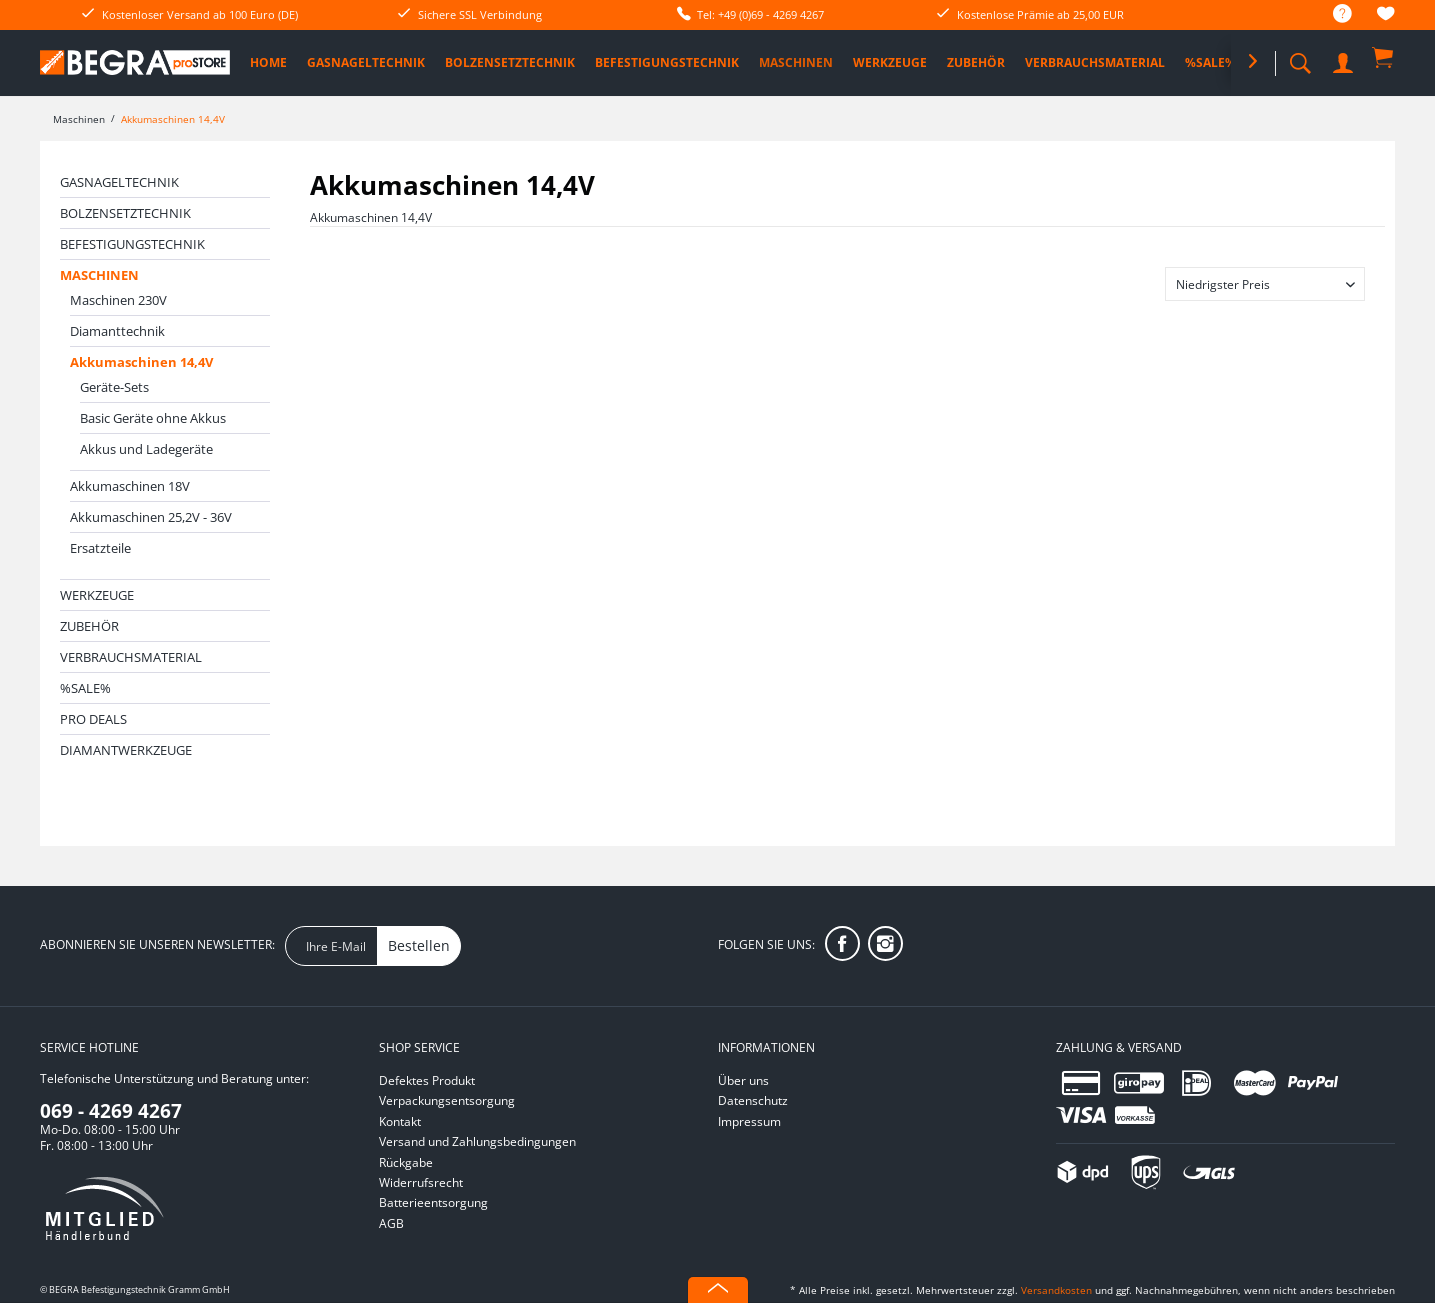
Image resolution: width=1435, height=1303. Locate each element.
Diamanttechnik (117, 331)
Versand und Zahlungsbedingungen (477, 1141)
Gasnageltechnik (119, 182)
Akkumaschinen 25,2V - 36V (151, 517)
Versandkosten (1056, 1290)
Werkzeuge (97, 595)
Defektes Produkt (427, 1080)
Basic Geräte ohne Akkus (153, 418)
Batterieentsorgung (433, 1202)
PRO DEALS (93, 719)
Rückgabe (406, 1162)
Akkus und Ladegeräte (146, 449)
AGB (391, 1223)
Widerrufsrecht (421, 1182)
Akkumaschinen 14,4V (141, 362)
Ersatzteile (100, 548)
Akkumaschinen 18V (130, 486)
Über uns (743, 1080)
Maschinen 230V (118, 300)
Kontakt (400, 1121)
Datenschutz (753, 1100)
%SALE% (85, 688)
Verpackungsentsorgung (447, 1100)
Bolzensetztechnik (125, 213)
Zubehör (89, 626)
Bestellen (419, 945)
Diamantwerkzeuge (126, 750)
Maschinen (99, 275)
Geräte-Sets (114, 387)
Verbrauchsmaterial (131, 657)
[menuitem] (1332, 14)
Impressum (749, 1121)
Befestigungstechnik (132, 244)
